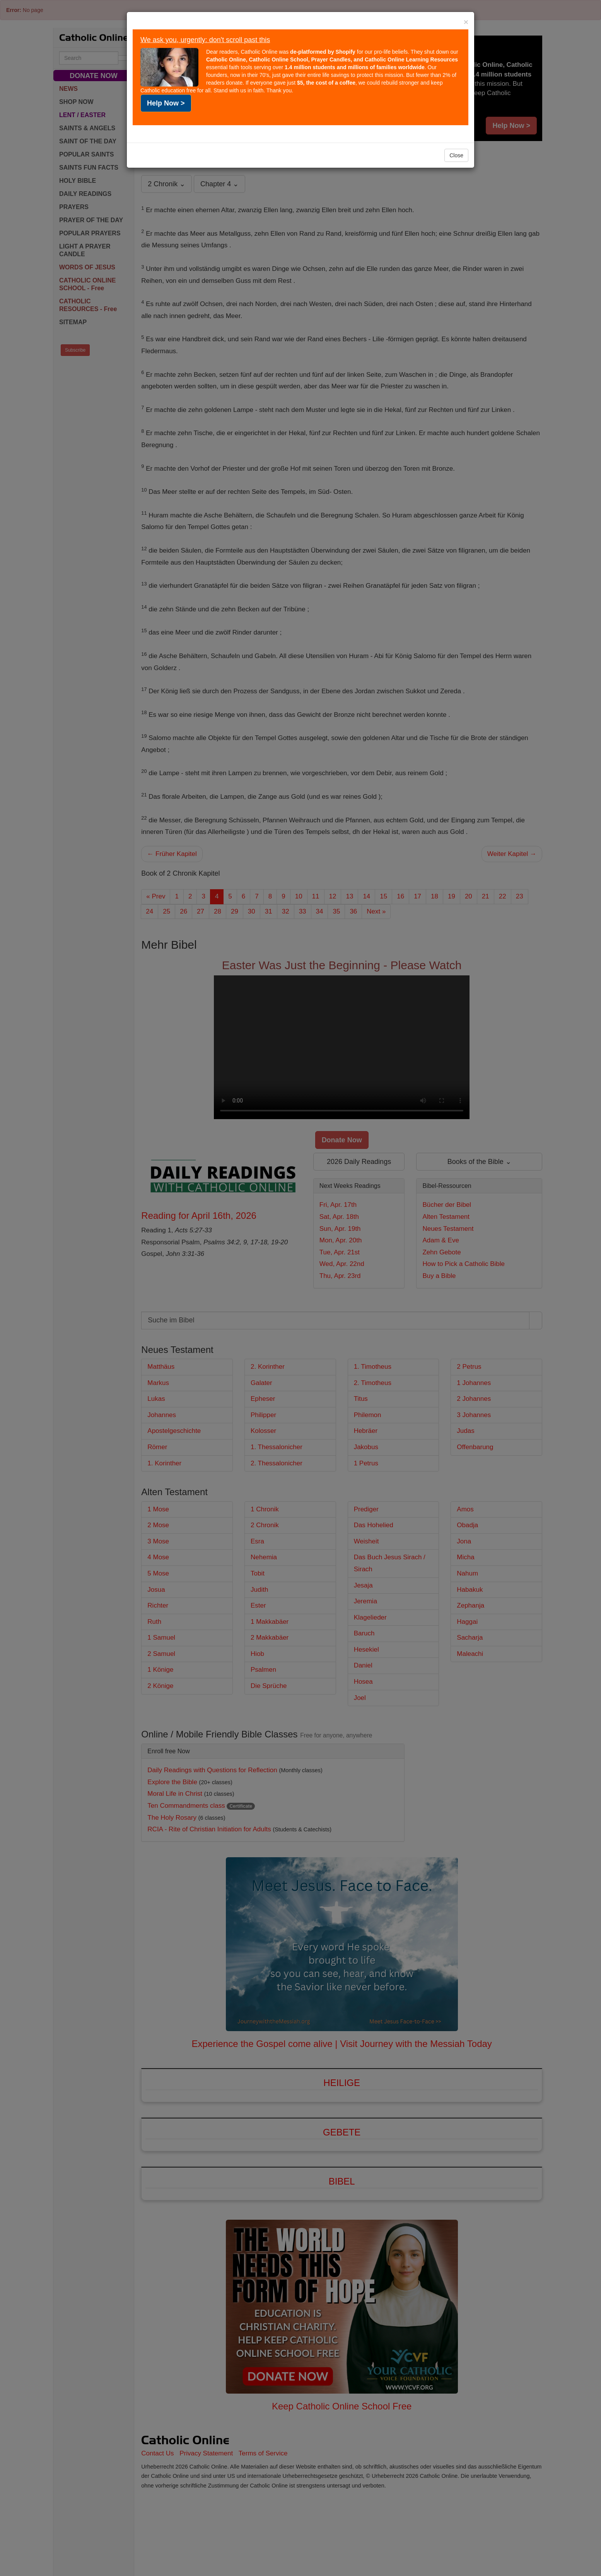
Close (456, 155)
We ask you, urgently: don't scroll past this (205, 40)
